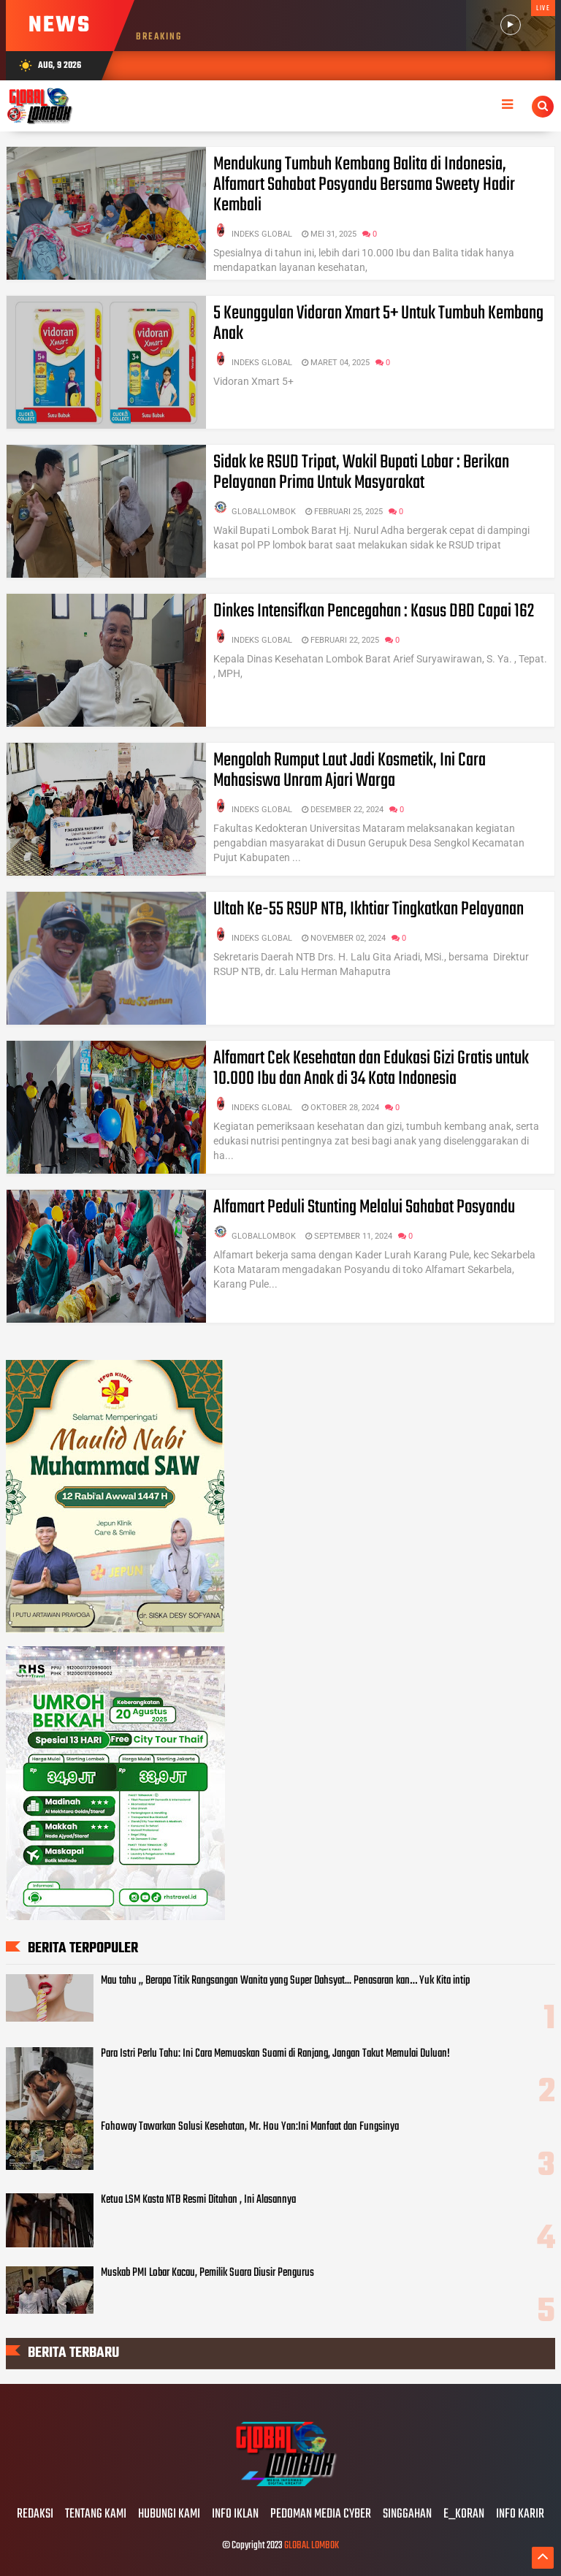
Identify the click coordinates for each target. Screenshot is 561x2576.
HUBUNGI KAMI (169, 2515)
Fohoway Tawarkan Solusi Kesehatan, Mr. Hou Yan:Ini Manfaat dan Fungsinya (250, 2126)
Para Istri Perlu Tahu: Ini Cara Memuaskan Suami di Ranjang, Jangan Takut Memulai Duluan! (275, 2053)
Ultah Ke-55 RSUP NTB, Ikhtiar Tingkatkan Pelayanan (368, 909)
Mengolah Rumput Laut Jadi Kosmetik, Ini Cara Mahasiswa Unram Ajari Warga (349, 770)
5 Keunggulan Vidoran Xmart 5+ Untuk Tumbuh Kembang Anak (378, 323)
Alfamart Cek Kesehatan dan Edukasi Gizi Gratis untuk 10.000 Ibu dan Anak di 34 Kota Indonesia (371, 1068)
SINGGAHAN (407, 2515)
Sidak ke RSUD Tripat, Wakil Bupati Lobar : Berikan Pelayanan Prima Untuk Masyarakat (361, 472)
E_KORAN (463, 2515)
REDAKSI (35, 2515)
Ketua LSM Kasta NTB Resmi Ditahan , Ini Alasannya (198, 2199)
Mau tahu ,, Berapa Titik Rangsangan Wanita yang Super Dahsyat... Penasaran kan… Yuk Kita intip (285, 1980)
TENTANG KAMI (95, 2515)
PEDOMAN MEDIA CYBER (320, 2515)
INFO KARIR (520, 2515)
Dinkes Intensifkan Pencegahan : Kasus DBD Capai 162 (373, 611)
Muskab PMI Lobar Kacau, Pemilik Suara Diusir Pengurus (207, 2272)
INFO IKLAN (235, 2515)
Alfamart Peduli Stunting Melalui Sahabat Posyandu (364, 1207)
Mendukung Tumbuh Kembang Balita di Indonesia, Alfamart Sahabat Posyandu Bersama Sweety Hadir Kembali (364, 185)
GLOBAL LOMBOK (311, 2545)
